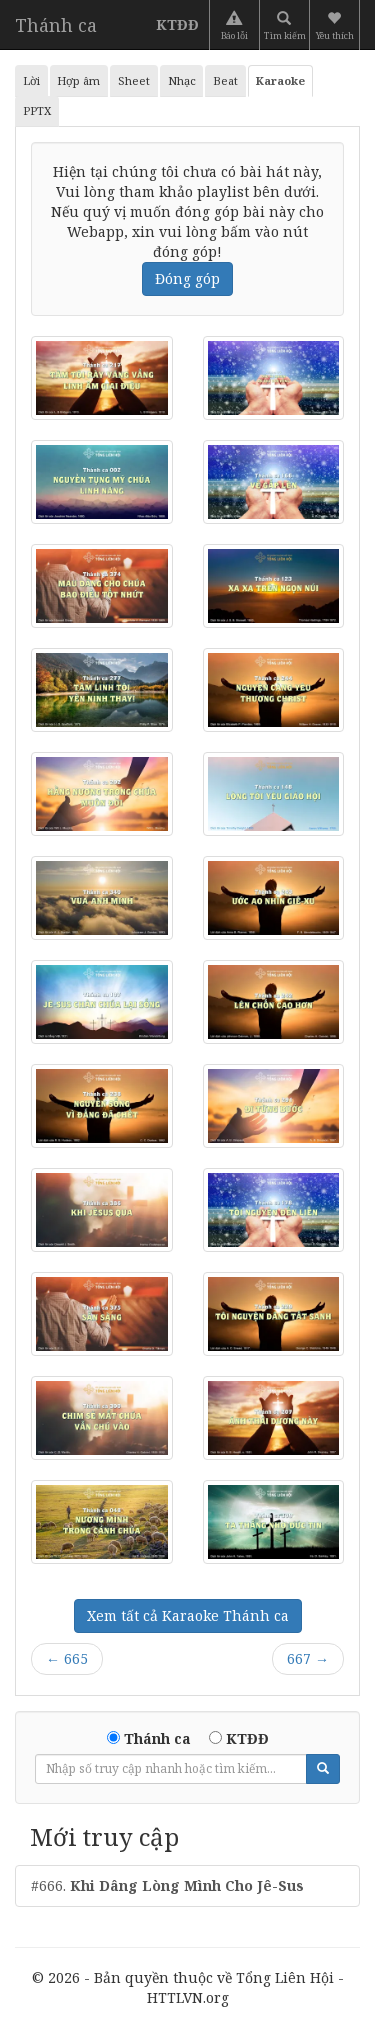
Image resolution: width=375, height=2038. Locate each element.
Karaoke (280, 80)
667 (308, 1658)
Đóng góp (187, 278)
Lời (31, 80)
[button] (336, 25)
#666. (167, 1885)
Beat (225, 80)
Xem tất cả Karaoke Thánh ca (188, 1615)
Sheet (134, 80)
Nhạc (182, 80)
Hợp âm (78, 80)
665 (67, 1658)
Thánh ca (56, 25)
